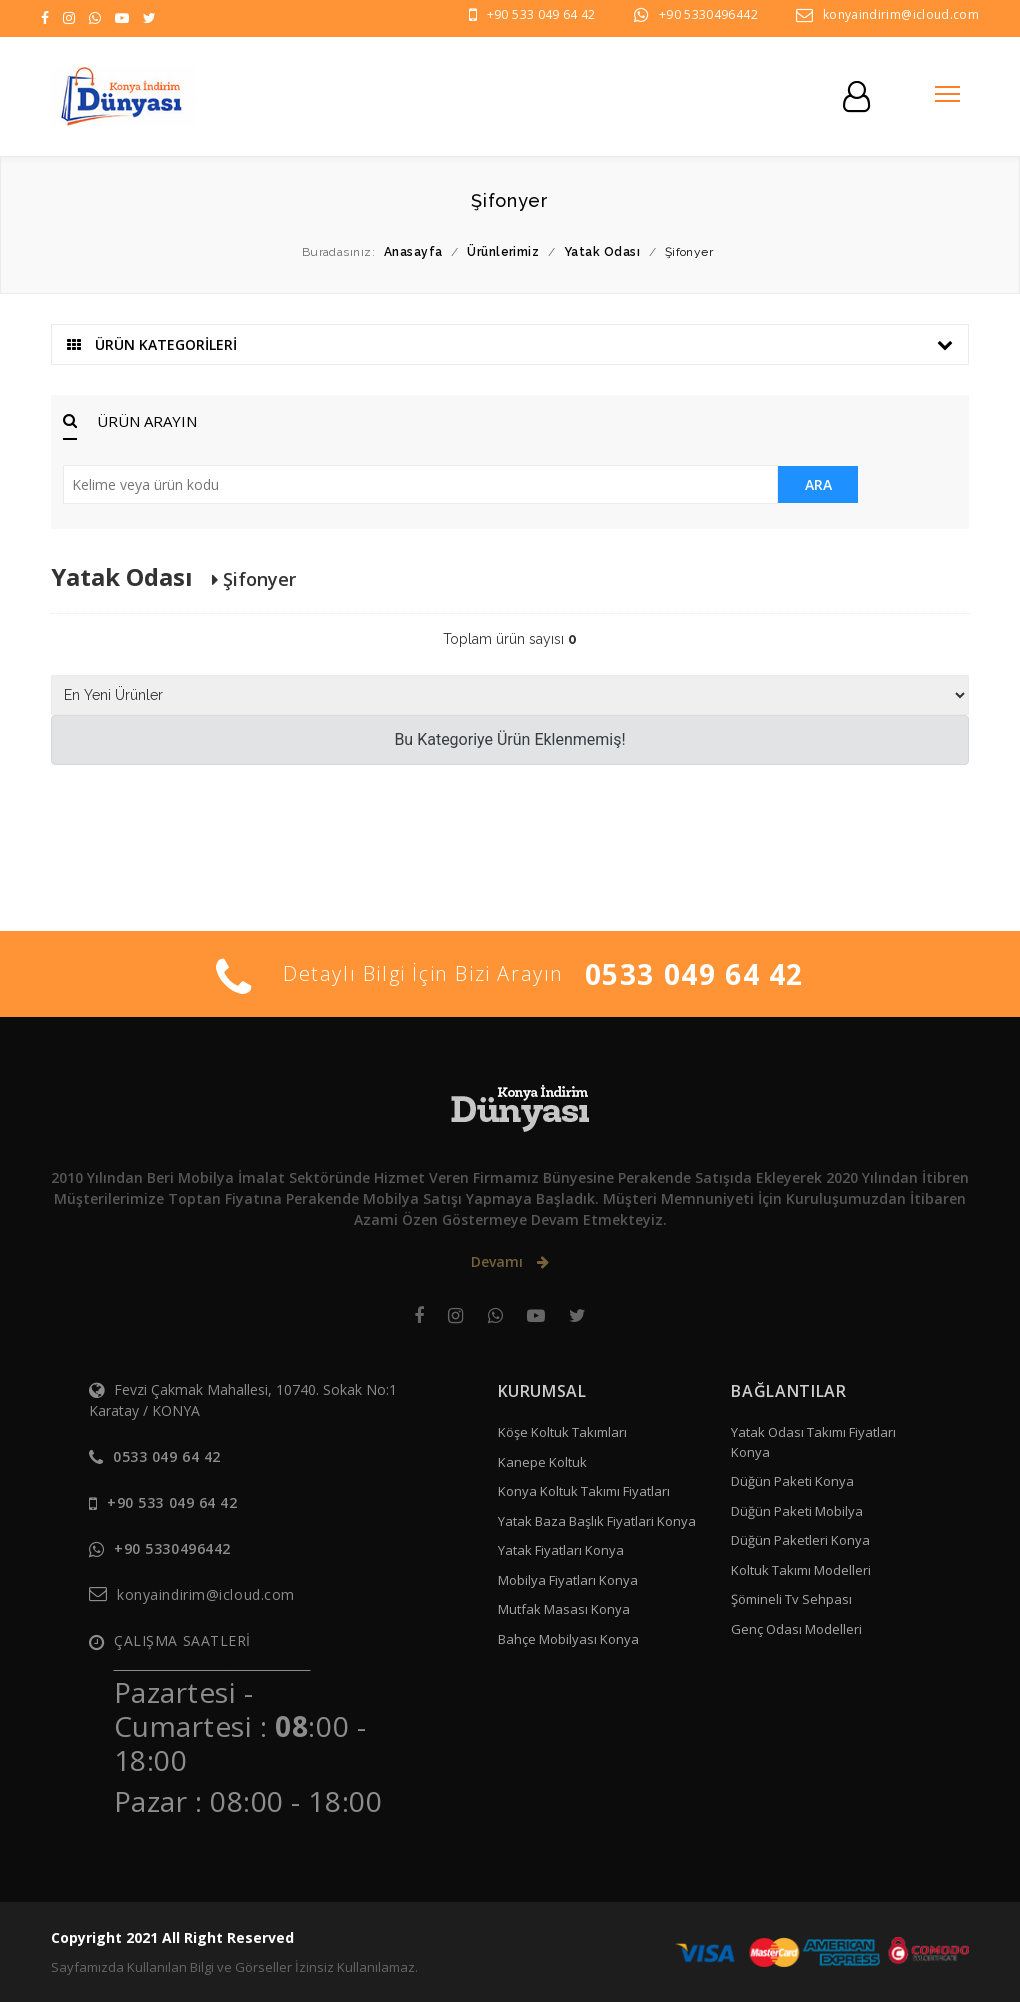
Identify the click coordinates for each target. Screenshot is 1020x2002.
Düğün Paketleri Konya (800, 1540)
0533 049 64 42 (694, 974)
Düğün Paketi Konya (792, 1481)
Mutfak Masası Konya (564, 1609)
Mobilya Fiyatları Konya (568, 1580)
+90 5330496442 (708, 14)
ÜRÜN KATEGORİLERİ (510, 344)
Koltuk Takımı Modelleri (801, 1570)
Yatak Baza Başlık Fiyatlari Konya (597, 1521)
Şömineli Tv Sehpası (791, 1599)
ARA (818, 484)
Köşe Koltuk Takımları (562, 1432)
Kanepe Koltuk (542, 1462)
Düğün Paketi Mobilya (797, 1511)
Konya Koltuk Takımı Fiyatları (584, 1491)
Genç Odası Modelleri (796, 1629)
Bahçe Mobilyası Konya (568, 1639)
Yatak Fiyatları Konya (561, 1550)
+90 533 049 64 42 (541, 14)
